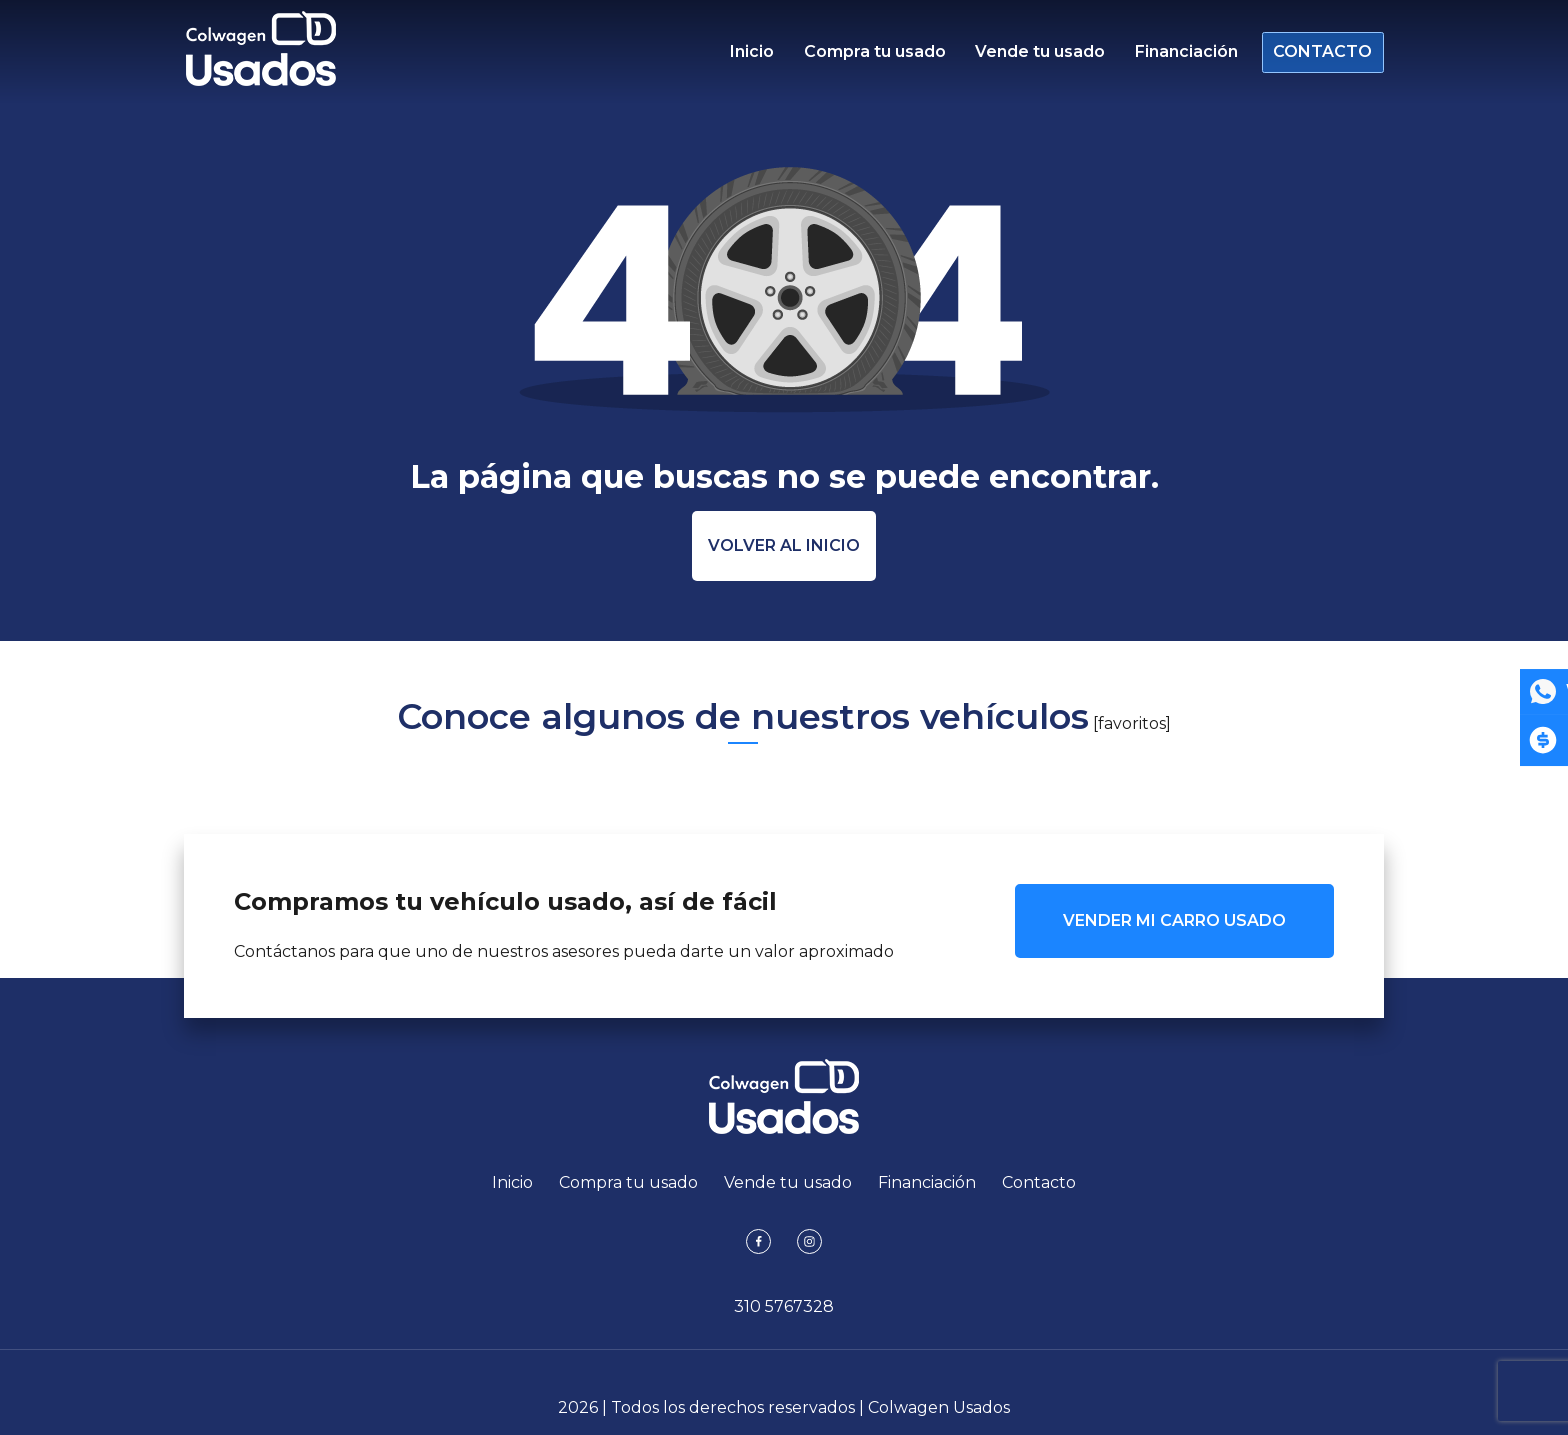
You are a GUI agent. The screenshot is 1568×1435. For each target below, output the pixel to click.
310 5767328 (784, 1306)
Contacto (1316, 55)
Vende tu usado (1034, 55)
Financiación (1177, 55)
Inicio (752, 55)
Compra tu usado (872, 55)
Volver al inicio (784, 545)
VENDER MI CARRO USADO (1174, 920)
